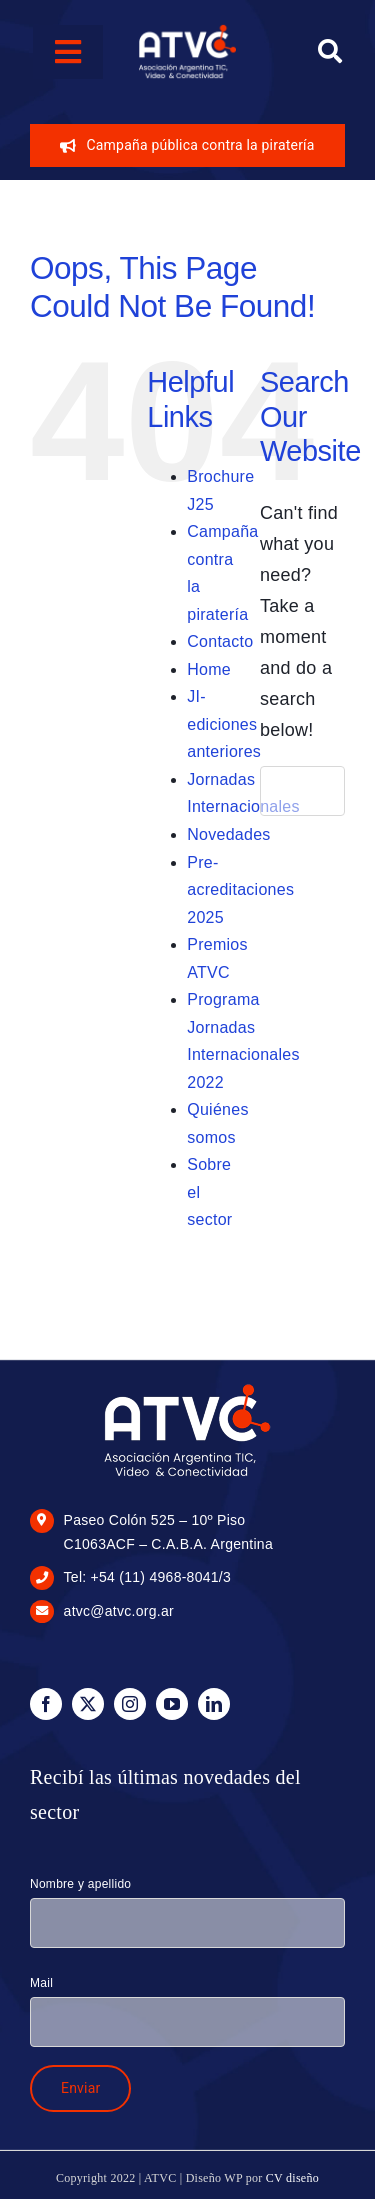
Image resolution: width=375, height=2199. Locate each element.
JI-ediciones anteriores (224, 724)
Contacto (220, 641)
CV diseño (292, 2178)
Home (209, 669)
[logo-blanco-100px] (187, 31)
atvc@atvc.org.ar (119, 1611)
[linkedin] (214, 1704)
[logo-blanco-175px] (187, 1389)
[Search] (330, 52)
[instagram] (130, 1704)
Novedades (228, 834)
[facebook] (46, 1704)
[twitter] (88, 1704)
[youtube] (172, 1704)
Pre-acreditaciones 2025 (240, 890)
